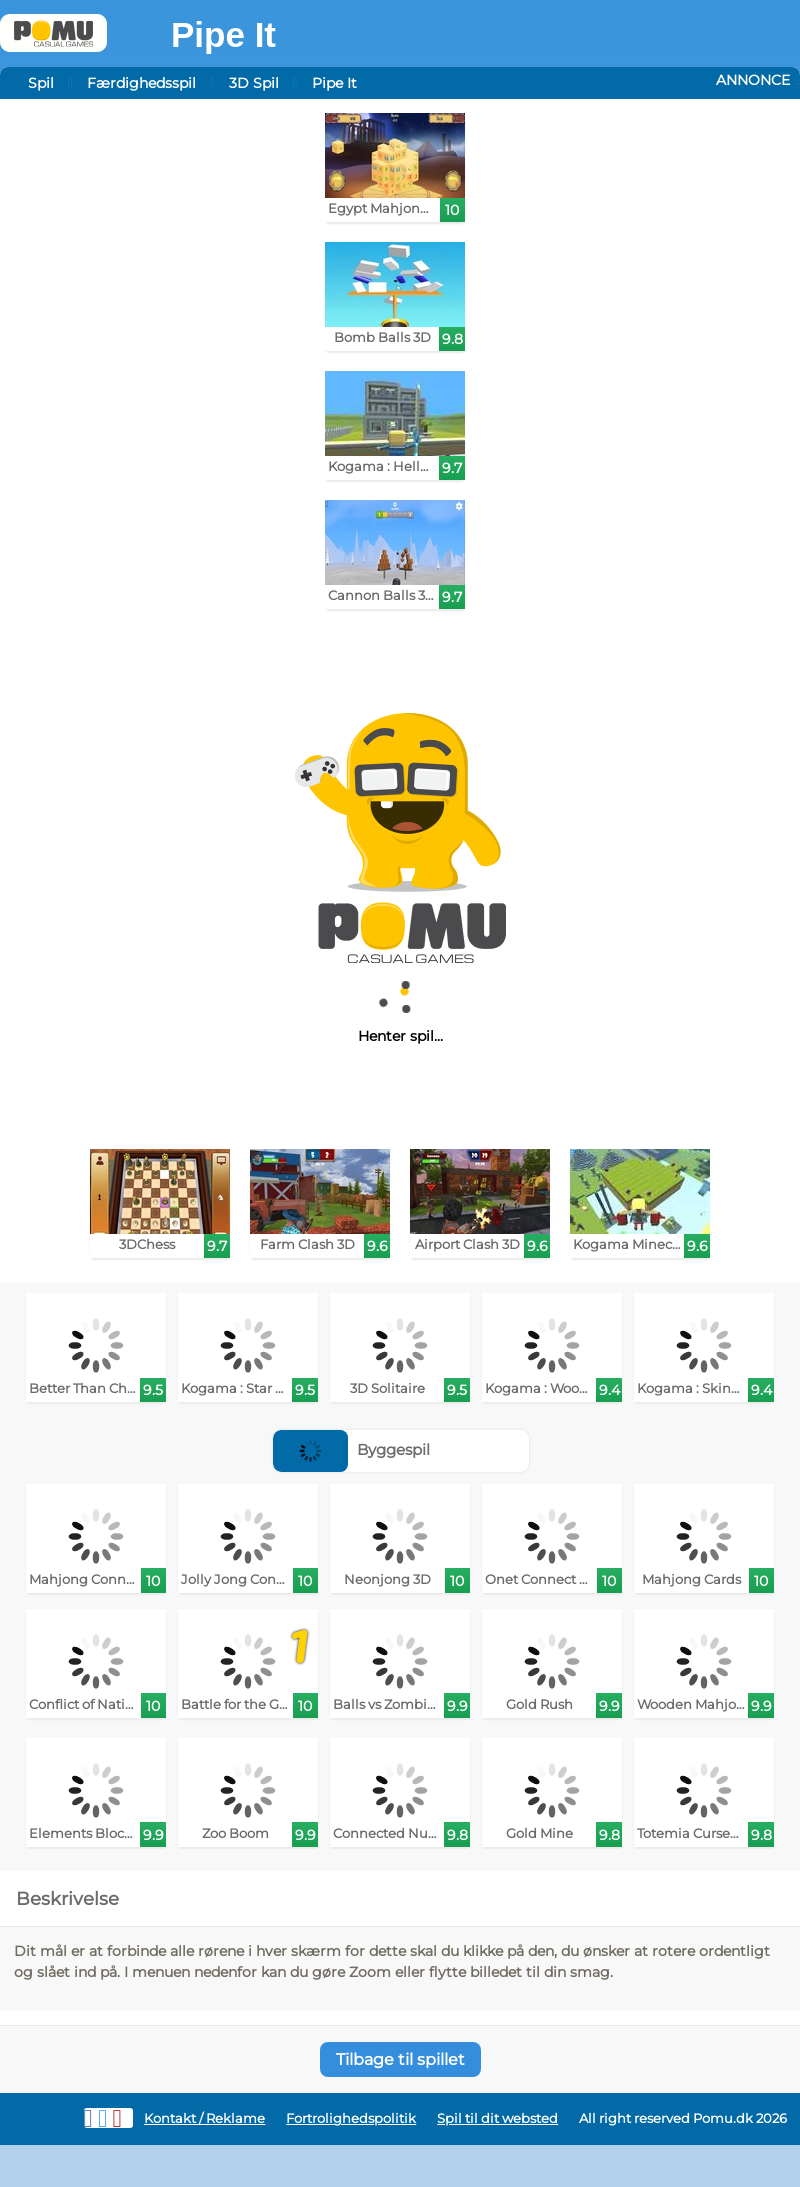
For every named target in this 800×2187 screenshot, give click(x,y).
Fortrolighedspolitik (351, 2118)
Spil (41, 83)
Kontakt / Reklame (204, 2118)
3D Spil (254, 83)
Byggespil (351, 1449)
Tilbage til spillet (400, 2059)
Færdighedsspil (141, 83)
